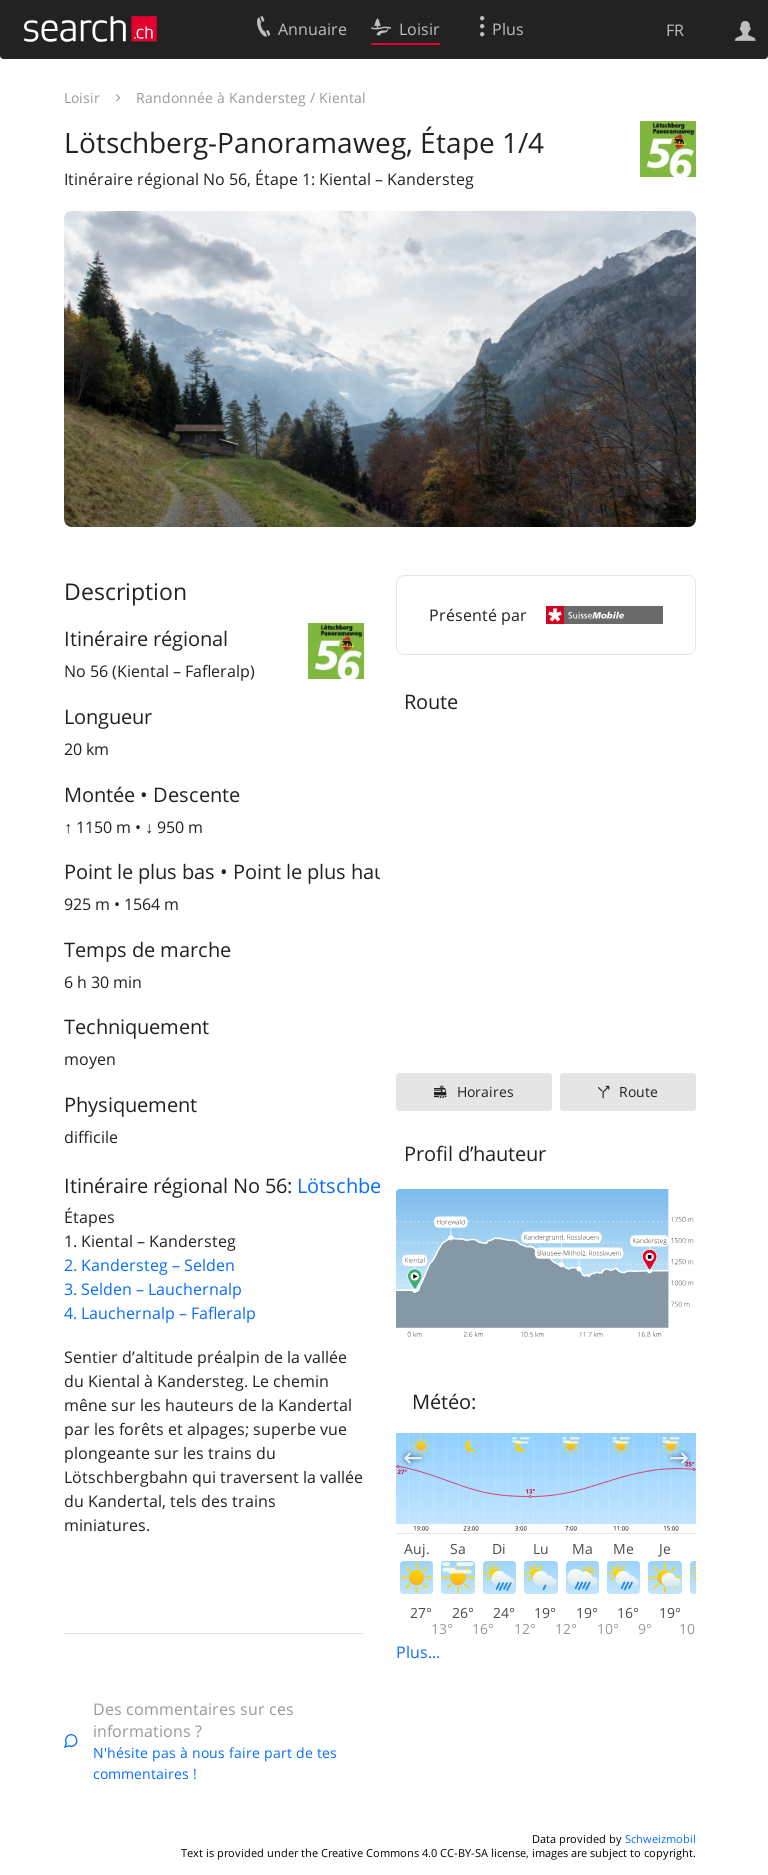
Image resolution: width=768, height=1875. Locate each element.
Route (638, 1091)
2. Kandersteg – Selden (149, 1265)
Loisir (82, 97)
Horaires (485, 1091)
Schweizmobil (660, 1838)
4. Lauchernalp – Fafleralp (160, 1313)
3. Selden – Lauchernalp (153, 1289)
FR (675, 30)
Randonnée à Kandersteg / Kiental (251, 97)
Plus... (418, 1652)
